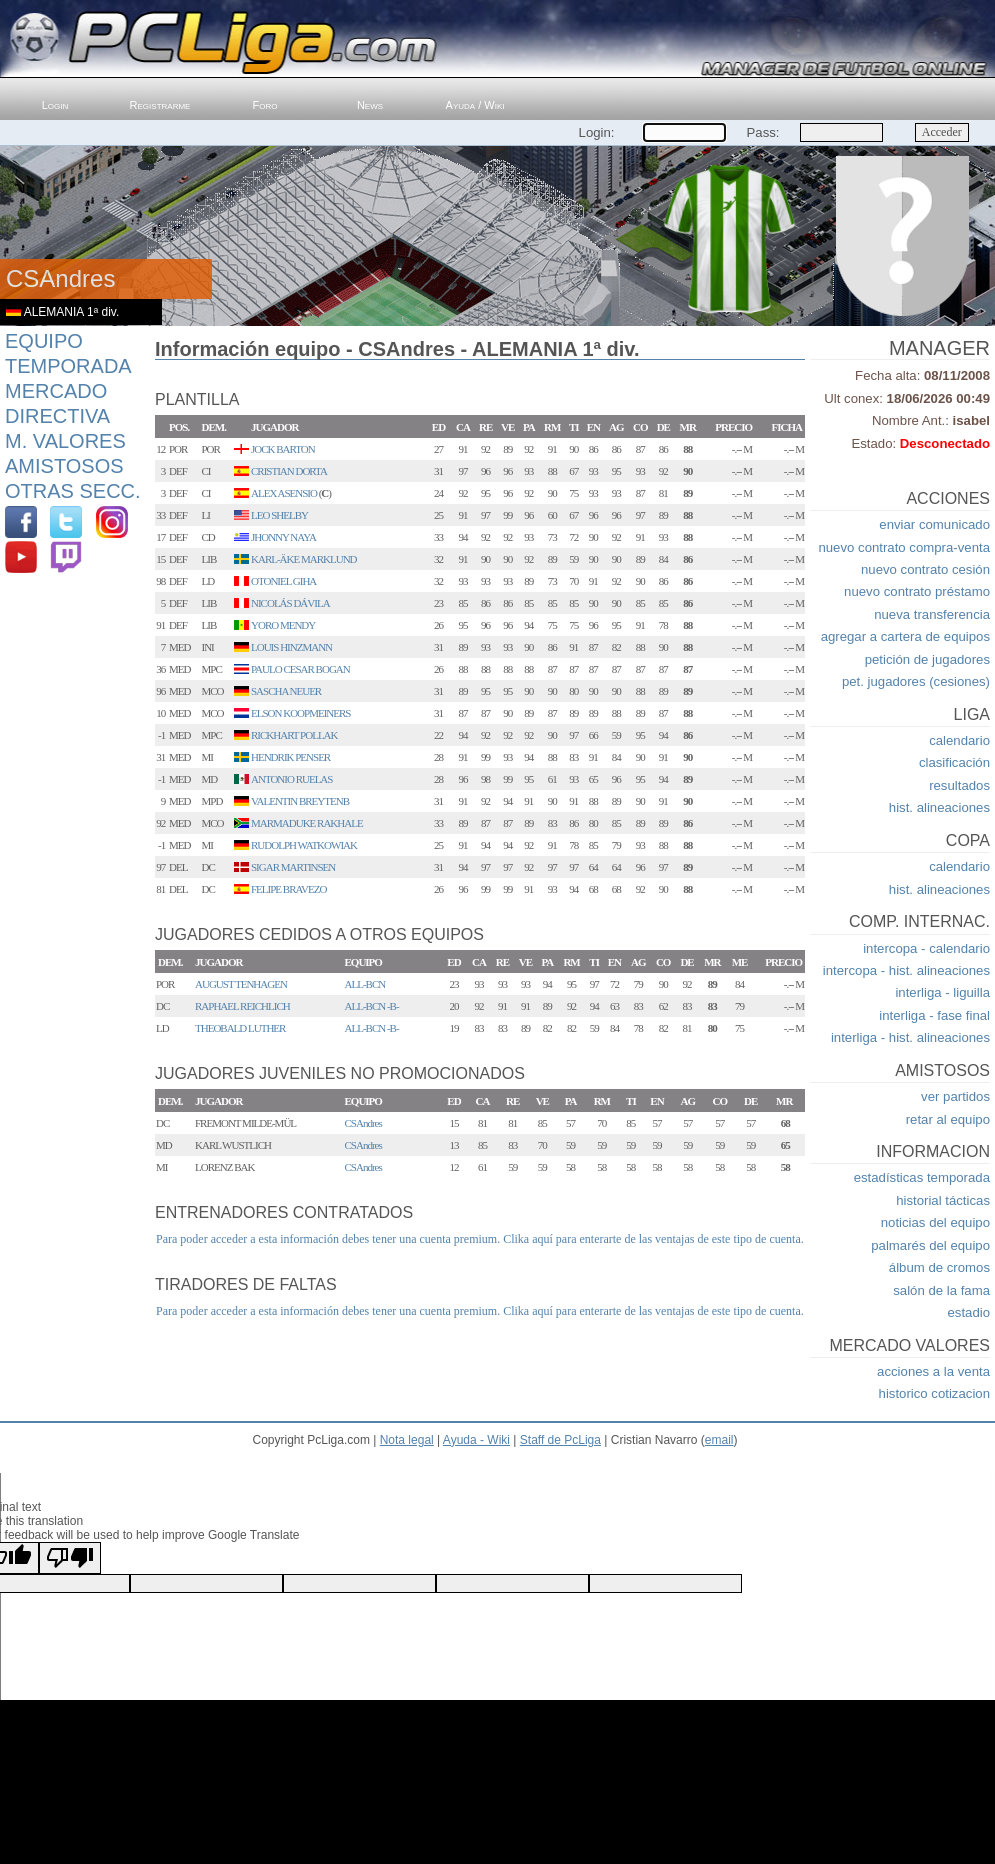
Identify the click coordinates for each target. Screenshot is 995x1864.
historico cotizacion (934, 1393)
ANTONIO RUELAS (291, 779)
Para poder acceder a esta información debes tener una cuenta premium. (328, 1239)
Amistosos (64, 466)
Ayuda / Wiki (475, 105)
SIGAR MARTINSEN (293, 867)
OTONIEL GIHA (283, 581)
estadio (968, 1312)
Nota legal (407, 1440)
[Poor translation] (70, 1558)
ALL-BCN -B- (372, 1006)
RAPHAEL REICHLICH (242, 1006)
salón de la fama (941, 1290)
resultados (959, 785)
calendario (959, 740)
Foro (265, 105)
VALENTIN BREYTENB (300, 801)
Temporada (68, 366)
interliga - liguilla (942, 992)
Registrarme (160, 105)
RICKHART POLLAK (294, 735)
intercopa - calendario (926, 948)
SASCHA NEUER (286, 691)
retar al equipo (948, 1119)
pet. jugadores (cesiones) (916, 681)
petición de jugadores (927, 659)
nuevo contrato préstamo (917, 591)
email (719, 1440)
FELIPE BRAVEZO (288, 889)
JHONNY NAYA (283, 537)
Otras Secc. (73, 491)
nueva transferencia (932, 614)
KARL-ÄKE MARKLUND (304, 559)
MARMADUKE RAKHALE (307, 823)
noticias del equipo (935, 1222)
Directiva (57, 416)
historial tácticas (943, 1200)
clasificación (954, 762)
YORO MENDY (283, 625)
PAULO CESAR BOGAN (300, 669)
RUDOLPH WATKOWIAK (304, 845)
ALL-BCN (365, 984)
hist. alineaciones (939, 807)
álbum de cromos (939, 1267)
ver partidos (955, 1096)
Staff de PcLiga (560, 1440)
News (370, 105)
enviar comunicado (934, 524)
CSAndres (363, 1123)
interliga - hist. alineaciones (910, 1037)
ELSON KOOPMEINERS (300, 713)
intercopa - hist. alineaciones (906, 970)
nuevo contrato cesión (925, 569)
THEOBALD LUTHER (240, 1028)
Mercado (56, 391)
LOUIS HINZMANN (291, 647)
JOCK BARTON (283, 449)
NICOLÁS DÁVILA (290, 603)
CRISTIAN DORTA (289, 471)
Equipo (44, 341)
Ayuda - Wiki (476, 1440)
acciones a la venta (933, 1371)
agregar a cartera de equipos (905, 636)
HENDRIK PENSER (290, 757)
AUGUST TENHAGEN (241, 984)
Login (55, 105)
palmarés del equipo (930, 1245)
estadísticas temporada (922, 1177)
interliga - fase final (934, 1015)
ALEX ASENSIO (284, 493)
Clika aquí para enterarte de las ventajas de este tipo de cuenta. (653, 1239)
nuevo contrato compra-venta (904, 547)
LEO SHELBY (279, 515)
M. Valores (65, 441)
